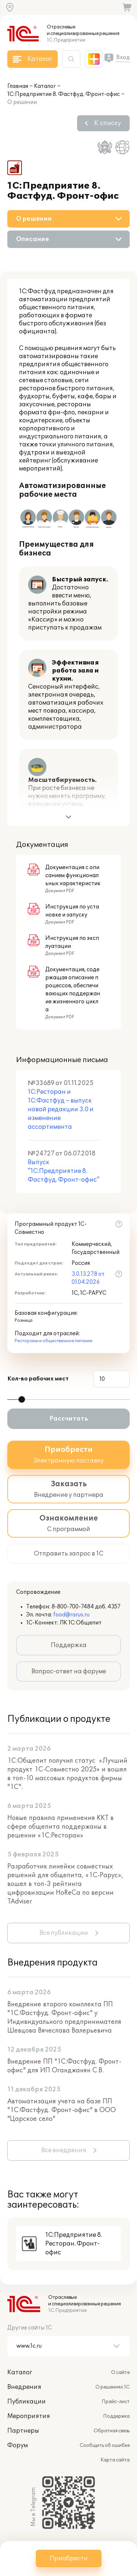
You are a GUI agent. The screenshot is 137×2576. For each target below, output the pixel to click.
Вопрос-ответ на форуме (68, 1671)
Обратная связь (112, 2431)
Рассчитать (68, 1418)
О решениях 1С (112, 2387)
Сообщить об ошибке (105, 2445)
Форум (17, 2445)
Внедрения (24, 2387)
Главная (17, 86)
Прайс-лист (116, 2402)
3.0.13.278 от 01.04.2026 (88, 1278)
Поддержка (69, 1645)
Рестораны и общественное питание (53, 1341)
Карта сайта (115, 2460)
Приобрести (69, 2558)
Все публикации (63, 1933)
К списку (107, 123)
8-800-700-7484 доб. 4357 (86, 1607)
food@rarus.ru (71, 1615)
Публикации (26, 2401)
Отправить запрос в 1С (68, 1553)
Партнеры (23, 2430)
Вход (123, 57)
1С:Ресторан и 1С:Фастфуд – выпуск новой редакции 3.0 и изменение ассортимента (61, 1109)
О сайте (120, 2372)
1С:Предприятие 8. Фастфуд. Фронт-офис (63, 94)
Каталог (45, 86)
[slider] (21, 1399)
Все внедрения (63, 2150)
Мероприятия (28, 2416)
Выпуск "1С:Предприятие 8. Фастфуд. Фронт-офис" (63, 1171)
